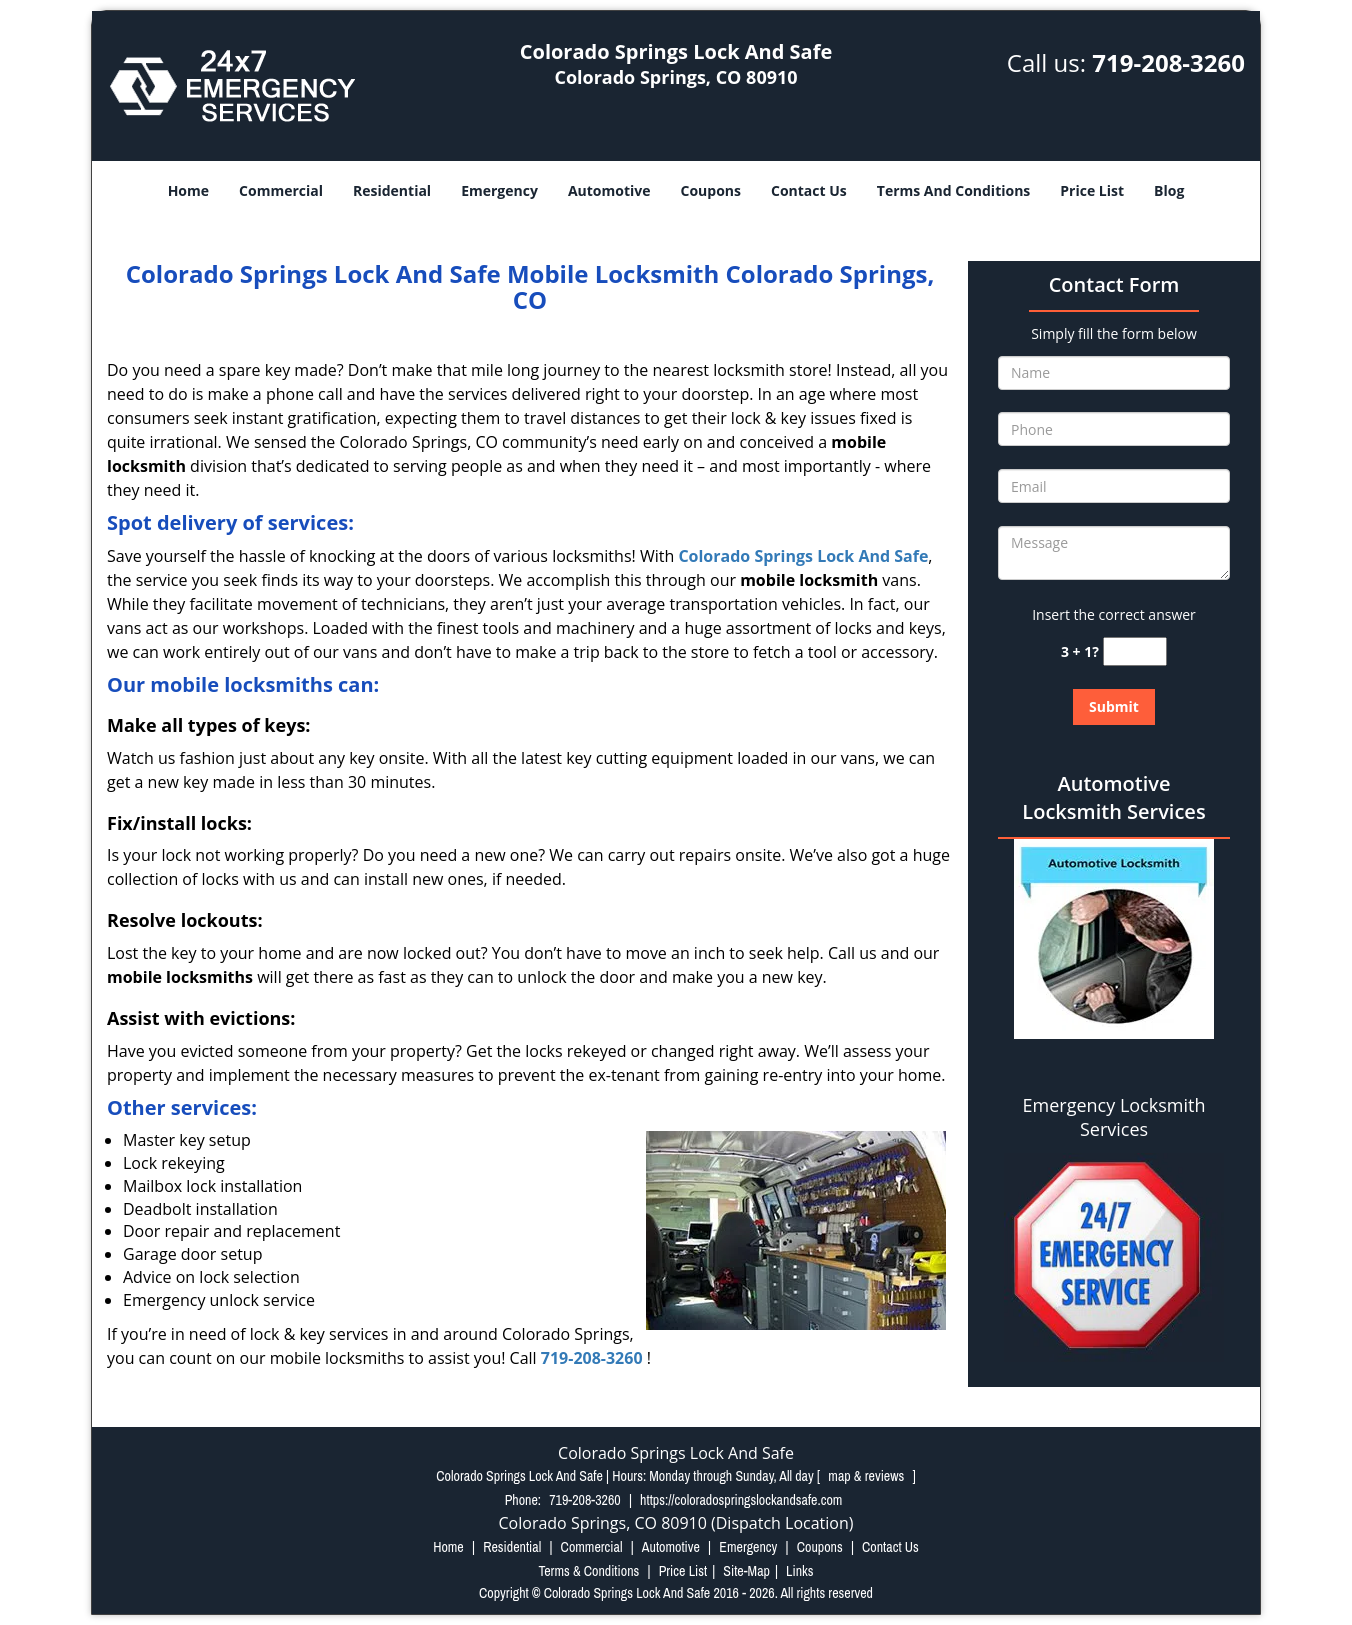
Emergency (499, 190)
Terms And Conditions (954, 190)
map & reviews (867, 1476)
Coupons (711, 190)
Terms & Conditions (588, 1571)
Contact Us (809, 190)
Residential (392, 190)
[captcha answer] (1135, 651)
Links (799, 1571)
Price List (1092, 190)
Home (188, 190)
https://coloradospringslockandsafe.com (741, 1500)
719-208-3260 (1168, 62)
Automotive (609, 190)
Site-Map (746, 1571)
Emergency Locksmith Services (1114, 1117)
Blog (1169, 190)
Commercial (281, 190)
